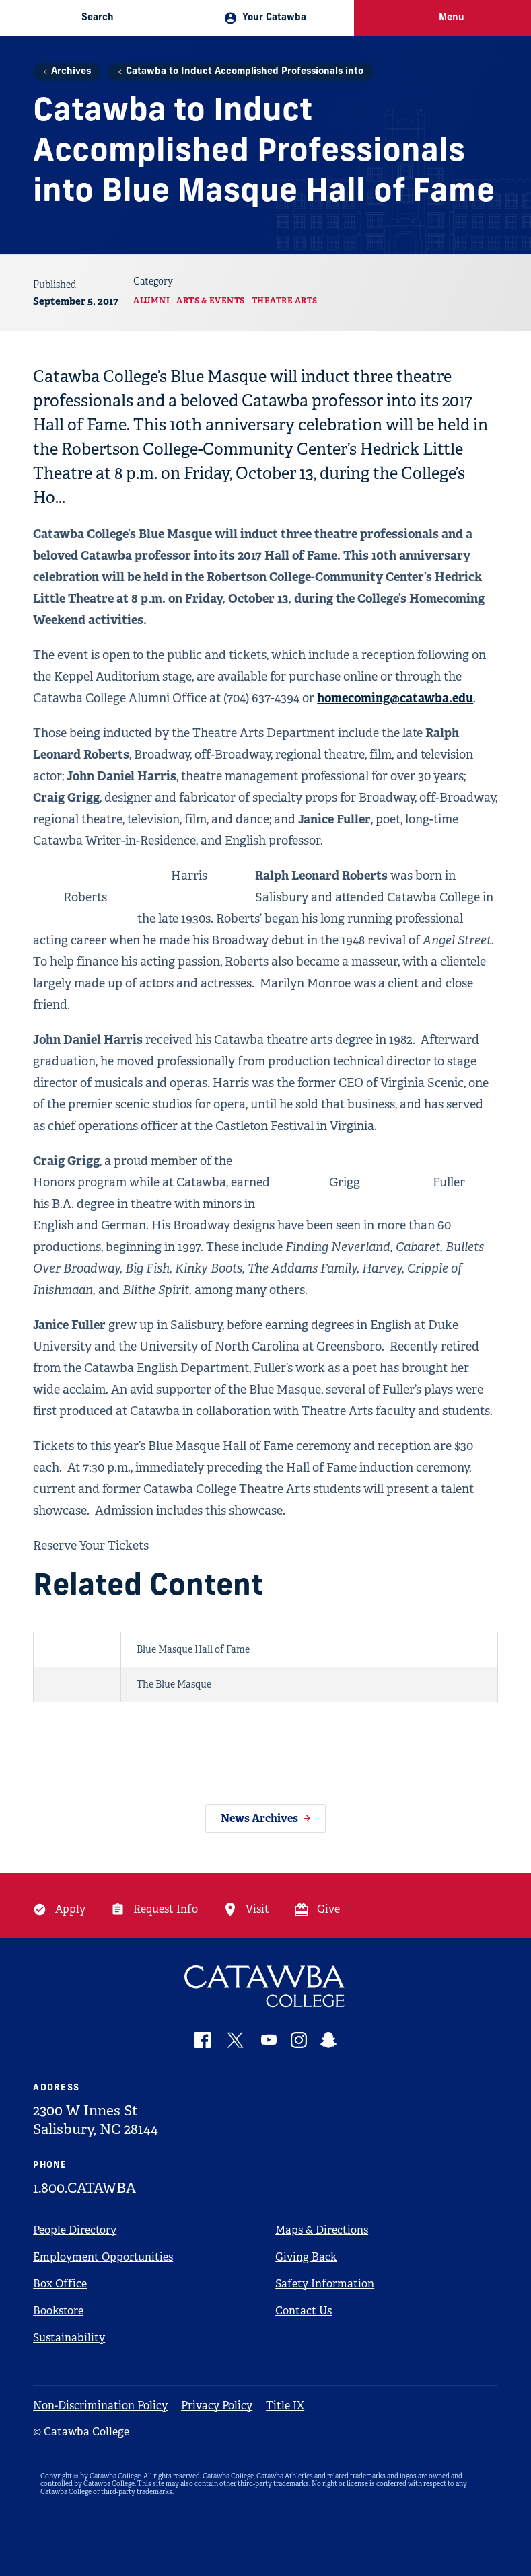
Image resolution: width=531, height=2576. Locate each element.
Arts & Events (210, 300)
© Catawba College (81, 2432)
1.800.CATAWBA (84, 2188)
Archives (71, 72)
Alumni (151, 300)
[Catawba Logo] (265, 1986)
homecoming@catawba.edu (395, 698)
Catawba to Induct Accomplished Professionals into (244, 72)
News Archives (259, 1818)
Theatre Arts (285, 300)
